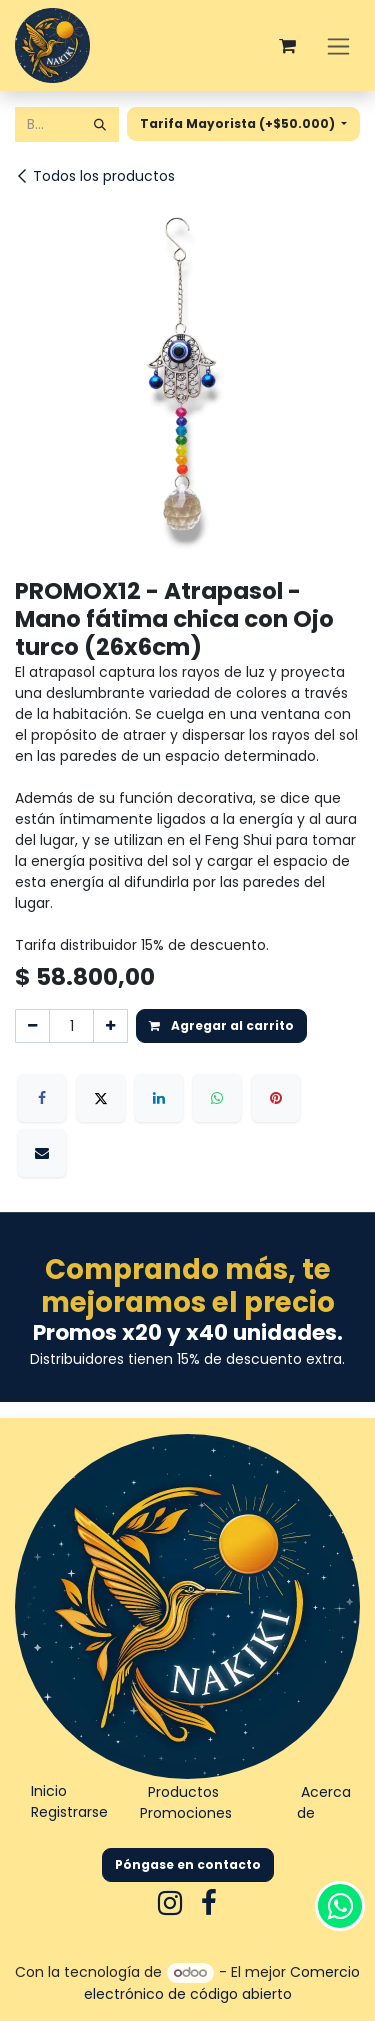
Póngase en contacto (188, 1864)
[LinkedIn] (159, 1098)
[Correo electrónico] (42, 1153)
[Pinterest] (276, 1098)
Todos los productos (95, 176)
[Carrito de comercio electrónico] (287, 46)
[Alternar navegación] (338, 45)
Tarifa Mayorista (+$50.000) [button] (239, 123)
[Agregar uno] (110, 1026)
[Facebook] (42, 1098)
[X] (101, 1098)
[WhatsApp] (217, 1098)
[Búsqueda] (100, 124)
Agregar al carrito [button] (221, 1025)
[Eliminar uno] (32, 1026)
